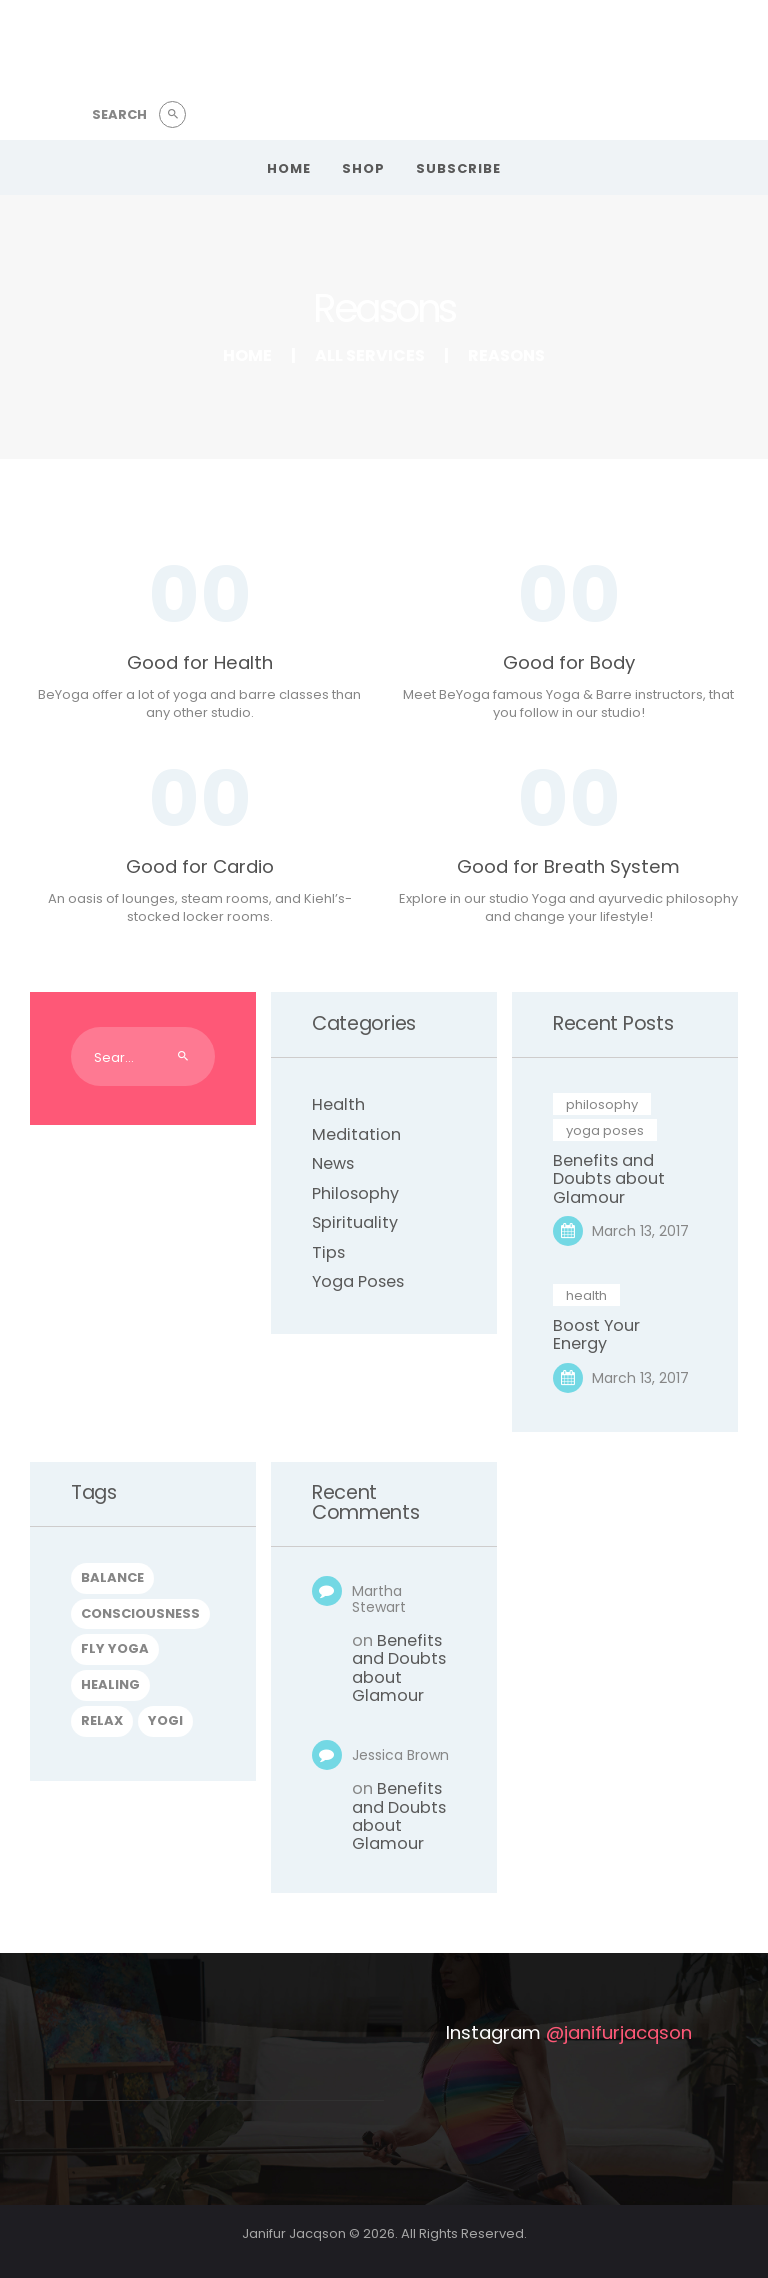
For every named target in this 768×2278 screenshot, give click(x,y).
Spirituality (355, 1222)
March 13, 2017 (640, 1231)
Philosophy (355, 1193)
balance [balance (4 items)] (112, 1577)
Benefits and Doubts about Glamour (609, 1179)
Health (338, 1104)
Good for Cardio (200, 867)
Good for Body (569, 663)
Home (247, 355)
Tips (328, 1252)
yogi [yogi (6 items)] (165, 1720)
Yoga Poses (358, 1281)
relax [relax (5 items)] (102, 1720)
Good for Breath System (568, 867)
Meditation (356, 1134)
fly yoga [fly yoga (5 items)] (115, 1648)
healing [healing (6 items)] (110, 1684)
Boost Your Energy (596, 1335)
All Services (370, 355)
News (333, 1163)
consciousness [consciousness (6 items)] (140, 1613)
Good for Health (200, 663)
